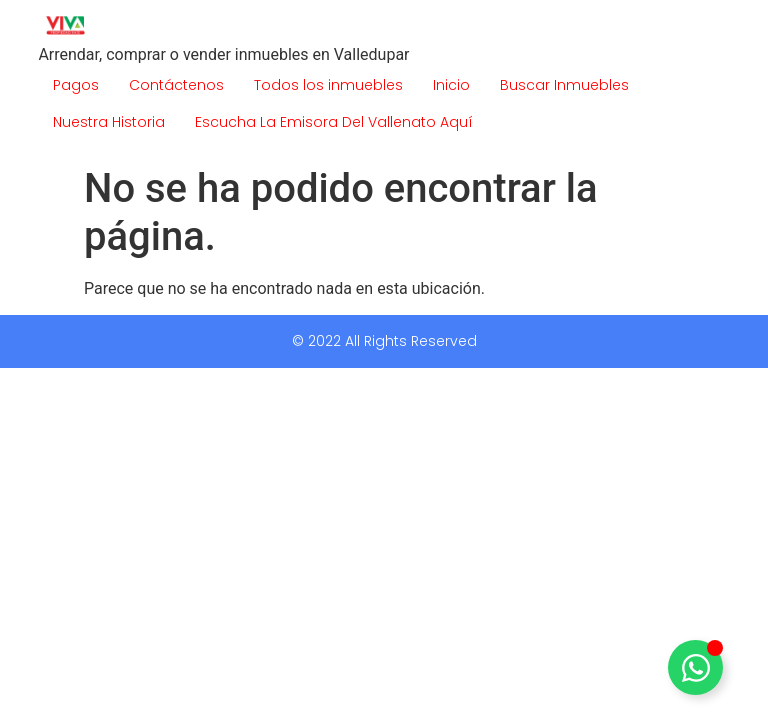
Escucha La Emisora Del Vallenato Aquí (334, 122)
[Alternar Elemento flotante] (695, 667)
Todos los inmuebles (328, 85)
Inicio (451, 85)
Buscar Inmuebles (564, 85)
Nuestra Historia (109, 122)
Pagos (76, 85)
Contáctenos (176, 85)
